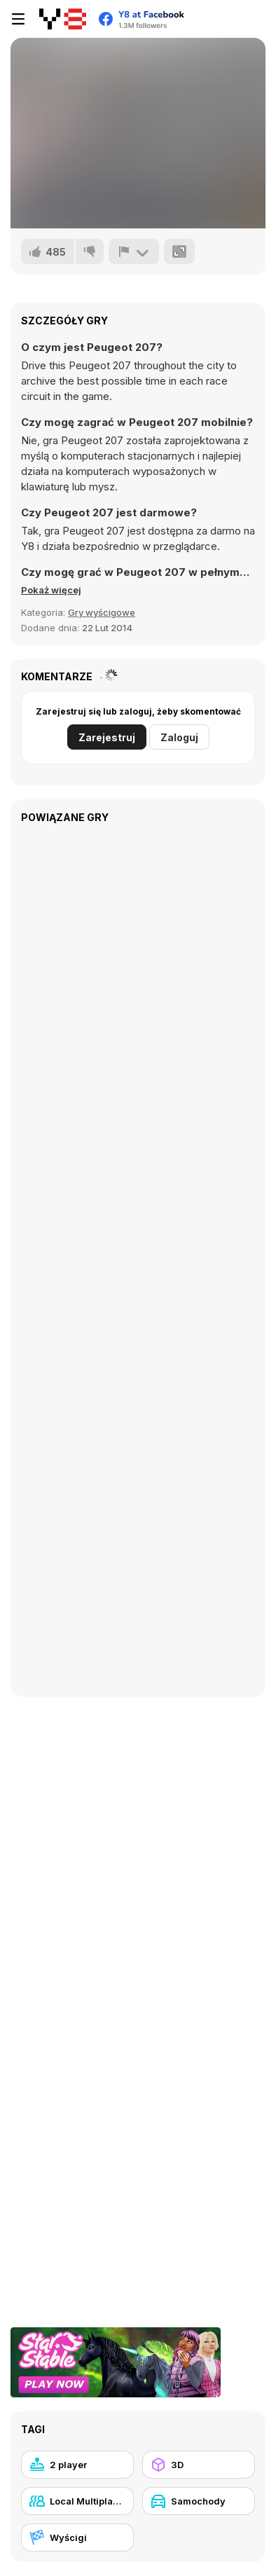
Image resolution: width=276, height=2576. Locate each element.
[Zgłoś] (134, 251)
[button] (51, 590)
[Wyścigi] (77, 2537)
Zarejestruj (106, 737)
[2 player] (77, 2465)
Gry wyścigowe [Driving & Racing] (101, 612)
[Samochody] (198, 2501)
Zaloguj (179, 737)
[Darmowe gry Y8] (62, 18)
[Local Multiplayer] (77, 2501)
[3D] (198, 2465)
